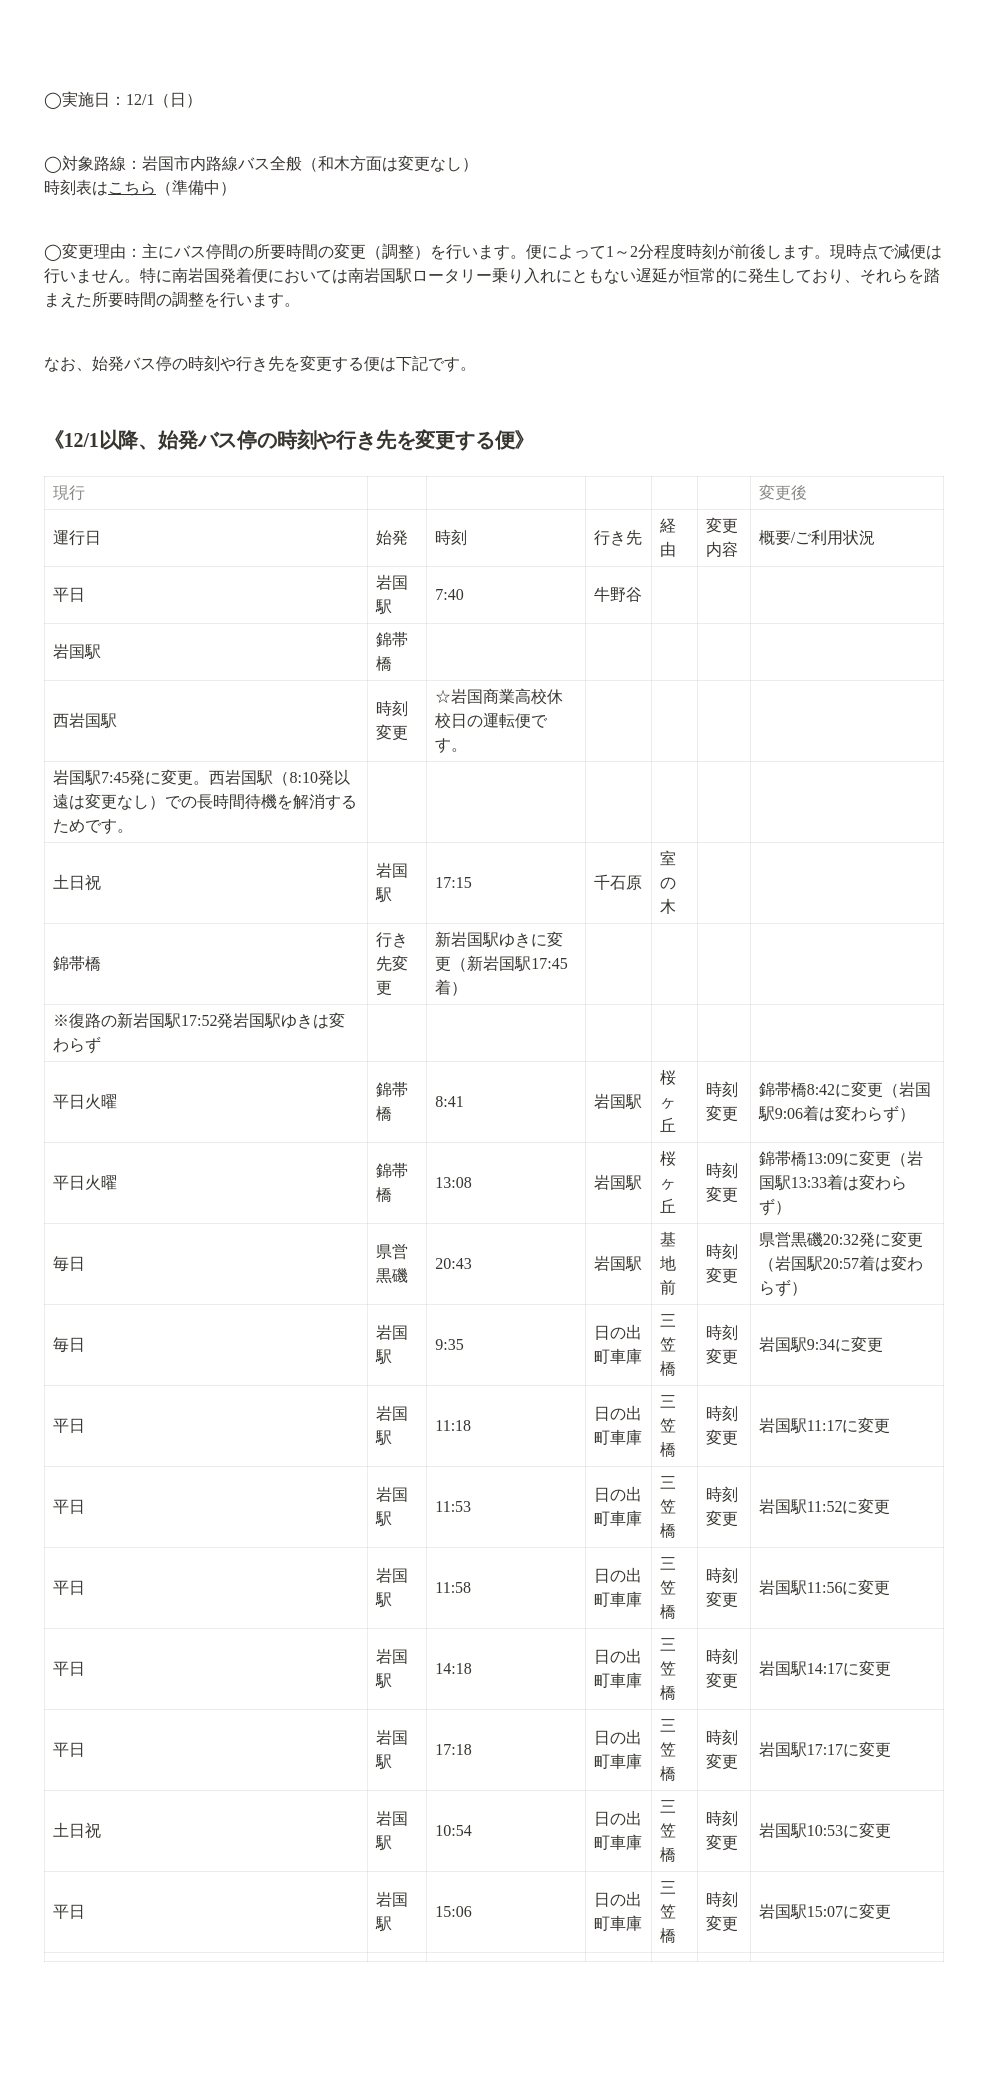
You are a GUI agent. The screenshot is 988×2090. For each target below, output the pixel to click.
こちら (132, 187)
